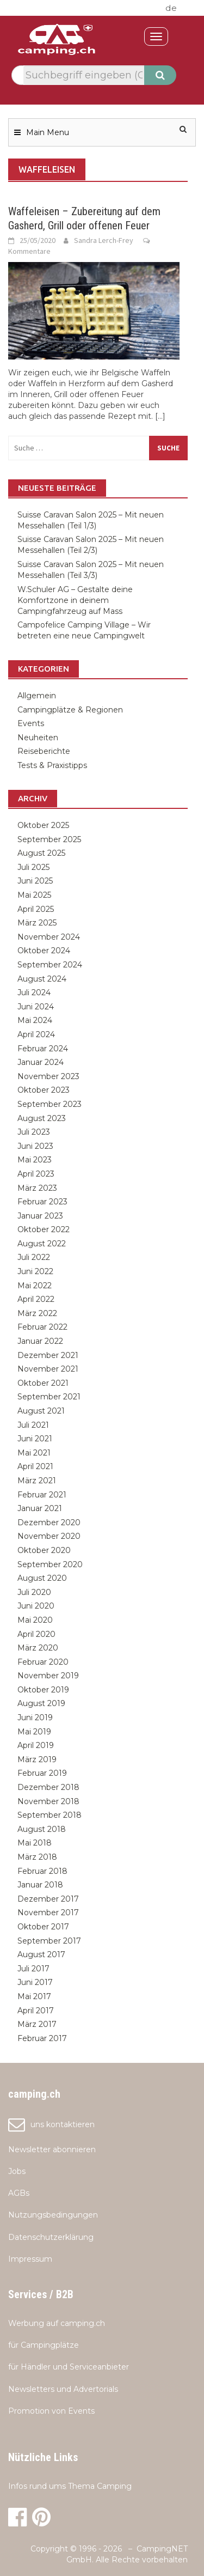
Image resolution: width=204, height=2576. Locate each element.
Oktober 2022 (43, 1229)
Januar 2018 (40, 1885)
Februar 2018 (42, 1871)
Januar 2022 (40, 1341)
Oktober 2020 (44, 1550)
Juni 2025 (35, 881)
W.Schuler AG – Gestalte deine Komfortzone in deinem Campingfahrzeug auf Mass (75, 600)
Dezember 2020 (49, 1522)
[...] (160, 416)
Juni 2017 (35, 1982)
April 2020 (36, 1634)
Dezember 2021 (47, 1355)
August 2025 (41, 853)
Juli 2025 (33, 867)
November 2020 (49, 1536)
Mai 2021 (34, 1453)
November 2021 (47, 1369)
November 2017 (48, 1912)
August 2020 (42, 1578)
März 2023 (37, 1188)
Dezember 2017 (48, 1899)
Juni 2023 (35, 1146)
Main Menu (47, 132)
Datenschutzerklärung (51, 2237)
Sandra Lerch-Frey (103, 240)
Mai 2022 (34, 1285)
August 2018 (41, 1829)
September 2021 (49, 1397)
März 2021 (36, 1480)
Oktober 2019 (43, 1690)
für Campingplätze (43, 2345)
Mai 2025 (34, 895)
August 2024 (41, 979)
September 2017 (49, 1941)
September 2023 (49, 1104)
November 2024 (48, 937)
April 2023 (35, 1174)
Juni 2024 (35, 1007)
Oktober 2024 (43, 950)
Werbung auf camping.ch (56, 2323)
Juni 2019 (35, 1717)
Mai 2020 (35, 1620)
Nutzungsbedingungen (53, 2215)
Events (30, 723)
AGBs (18, 2193)
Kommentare (29, 251)
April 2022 (35, 1299)
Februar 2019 (42, 1773)
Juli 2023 (33, 1132)
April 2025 (35, 909)
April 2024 (36, 1034)
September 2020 (50, 1564)
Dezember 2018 (48, 1787)
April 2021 (35, 1466)
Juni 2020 (35, 1606)
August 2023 (41, 1118)
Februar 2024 (42, 1048)
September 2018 (49, 1815)
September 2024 (49, 965)
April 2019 (35, 1745)
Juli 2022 (33, 1257)
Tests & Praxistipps (52, 765)
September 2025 (49, 839)
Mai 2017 (34, 1996)
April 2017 (35, 2010)
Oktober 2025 (43, 825)
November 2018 (48, 1801)
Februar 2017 (42, 2038)
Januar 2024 (40, 1062)
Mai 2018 (34, 1843)
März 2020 (37, 1648)
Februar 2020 (43, 1662)
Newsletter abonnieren (52, 2149)
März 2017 (37, 2024)
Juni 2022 (35, 1271)
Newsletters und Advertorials (63, 2389)
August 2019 (41, 1703)
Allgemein (36, 696)
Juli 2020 (34, 1592)
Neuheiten (37, 737)
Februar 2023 (42, 1202)
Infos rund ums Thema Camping (70, 2486)
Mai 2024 (34, 1020)
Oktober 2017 (43, 1927)
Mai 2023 (34, 1160)
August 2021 (41, 1411)
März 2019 (37, 1759)
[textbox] (84, 75)
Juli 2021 (33, 1425)
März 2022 (37, 1313)
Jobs (17, 2171)
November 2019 (48, 1675)
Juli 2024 (34, 992)
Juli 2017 (33, 1969)
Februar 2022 (42, 1327)
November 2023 (48, 1076)
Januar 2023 (40, 1216)
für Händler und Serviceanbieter (68, 2367)
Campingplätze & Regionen (70, 710)
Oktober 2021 (43, 1383)
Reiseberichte (43, 751)
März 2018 (37, 1857)
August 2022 (41, 1244)
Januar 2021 (39, 1508)
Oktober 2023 (43, 1090)
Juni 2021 (34, 1439)
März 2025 (37, 923)
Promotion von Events (51, 2411)
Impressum (30, 2259)
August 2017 (41, 1954)
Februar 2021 (41, 1495)
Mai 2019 (34, 1732)
